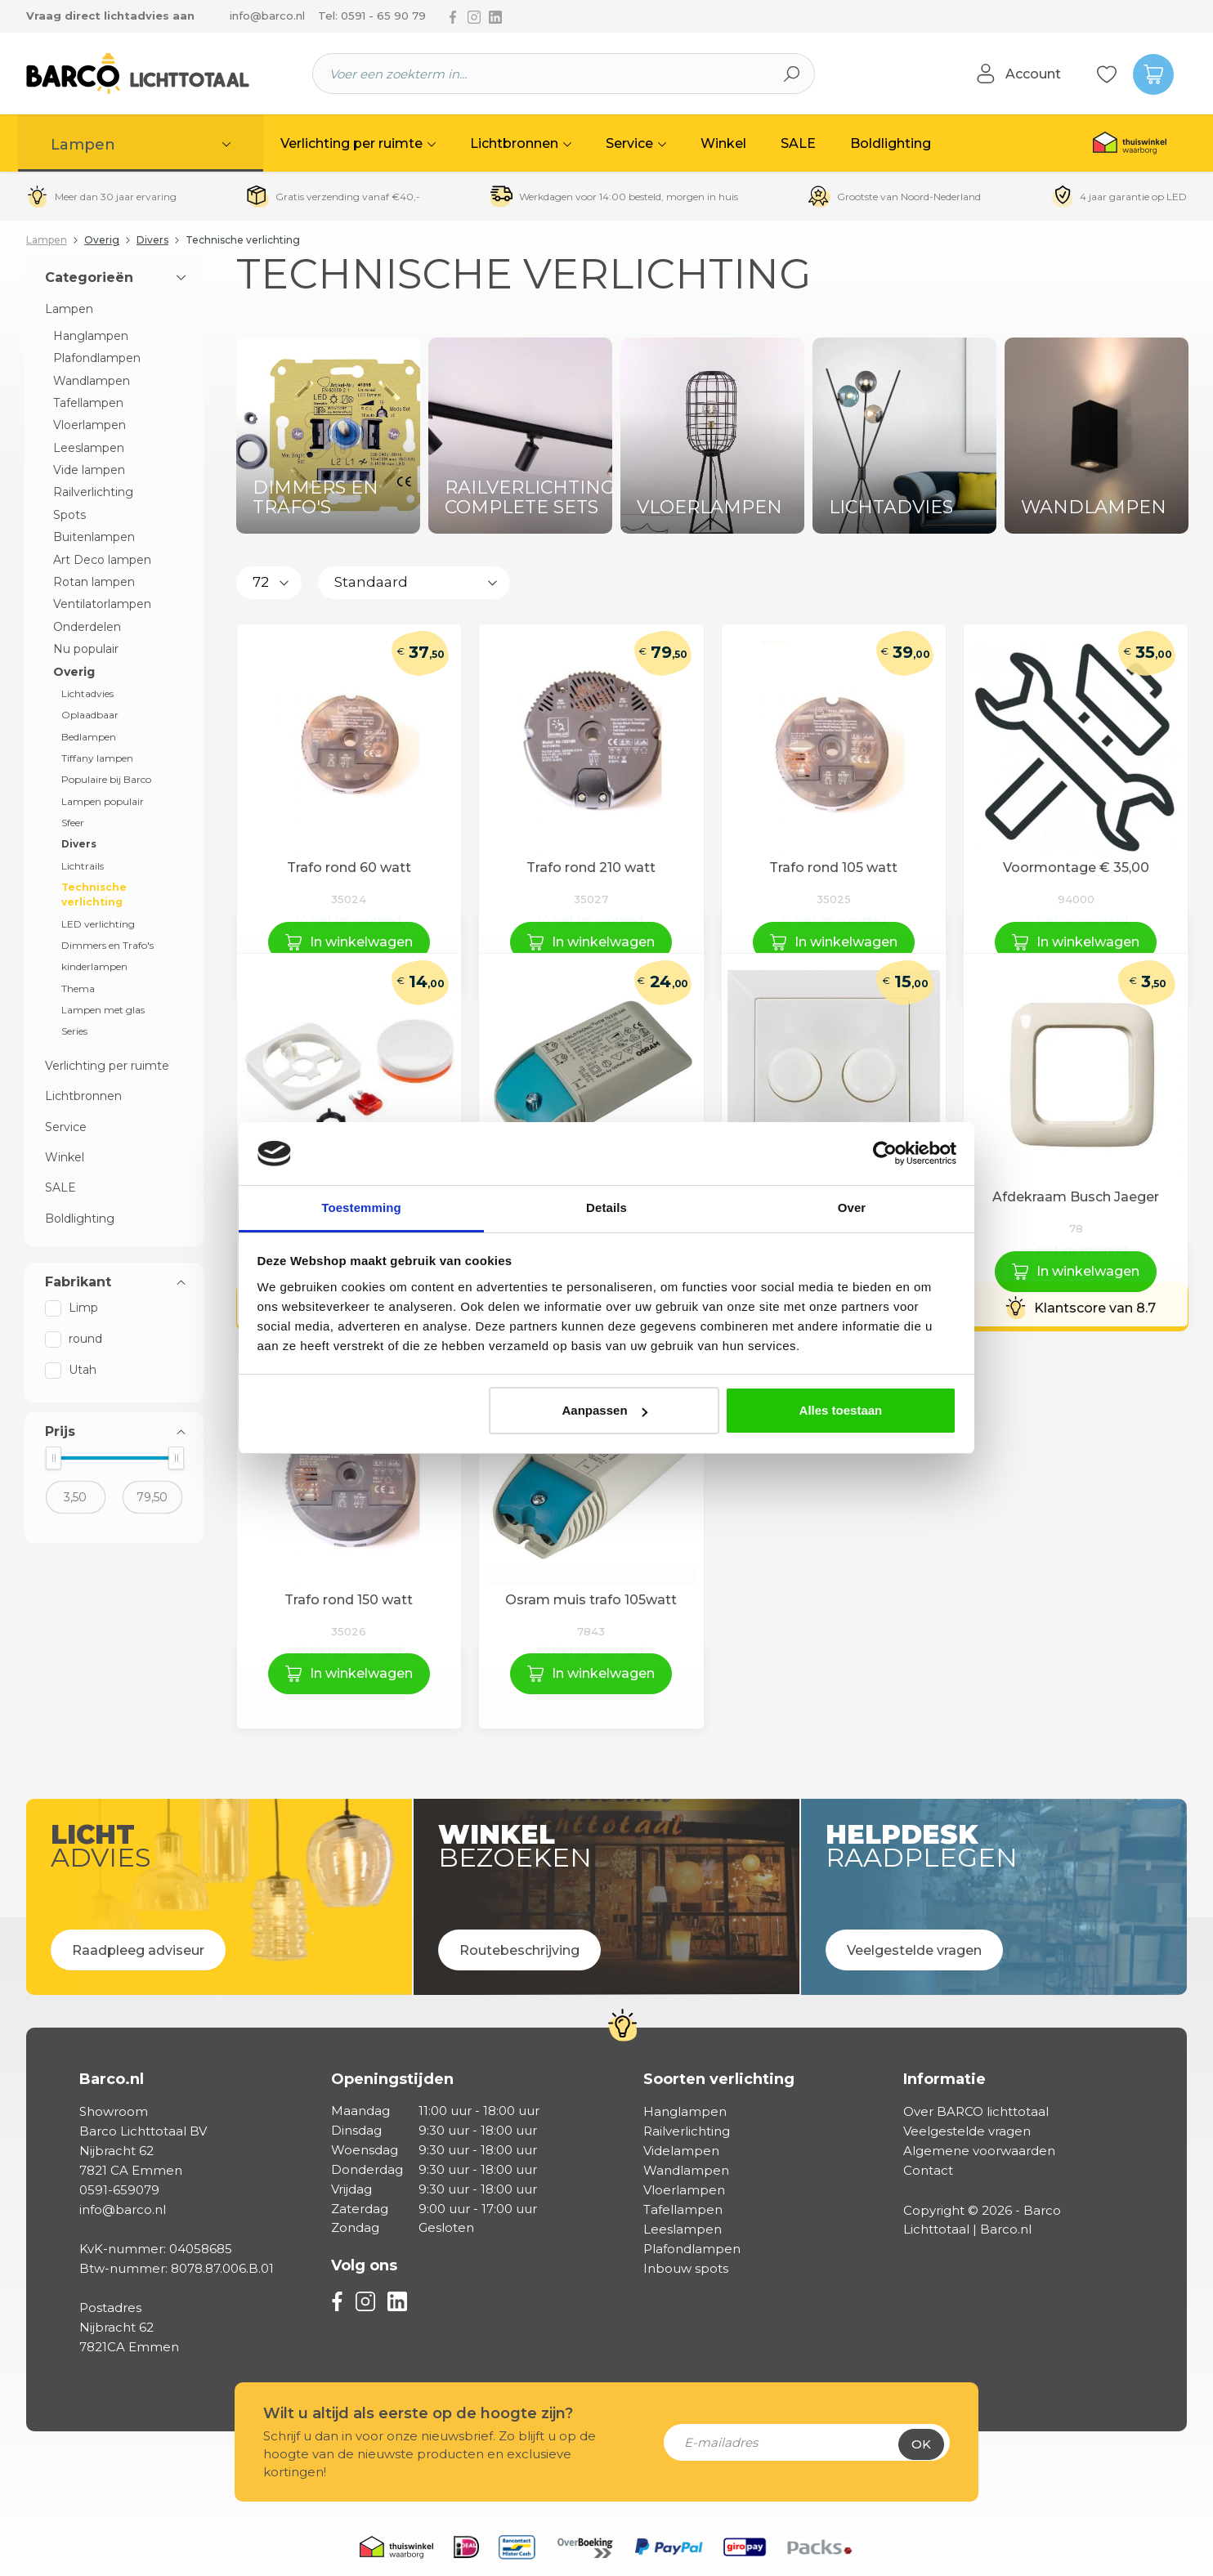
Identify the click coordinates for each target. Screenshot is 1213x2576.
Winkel (64, 1157)
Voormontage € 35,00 (1076, 867)
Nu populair (86, 649)
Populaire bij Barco (106, 779)
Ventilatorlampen (102, 604)
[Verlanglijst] (1106, 73)
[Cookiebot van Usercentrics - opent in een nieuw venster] (884, 1154)
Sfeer (72, 822)
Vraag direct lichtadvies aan (110, 15)
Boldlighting (79, 1218)
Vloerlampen (89, 425)
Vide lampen (89, 470)
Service (66, 1127)
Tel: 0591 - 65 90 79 (372, 15)
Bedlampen (88, 737)
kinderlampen (94, 966)
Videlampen (681, 2150)
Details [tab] (606, 1207)
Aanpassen (604, 1410)
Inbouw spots (685, 2268)
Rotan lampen (94, 582)
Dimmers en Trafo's (107, 945)
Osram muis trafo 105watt (591, 1600)
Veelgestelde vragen (967, 2131)
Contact (928, 2170)
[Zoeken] (792, 73)
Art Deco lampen (102, 559)
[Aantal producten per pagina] (269, 582)
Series (74, 1031)
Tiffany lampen (97, 758)
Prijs (114, 1431)
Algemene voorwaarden (979, 2150)
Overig (74, 671)
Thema (78, 988)
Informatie (944, 2079)
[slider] (53, 1458)
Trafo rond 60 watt (349, 867)
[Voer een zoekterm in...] (541, 73)
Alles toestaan (841, 1410)
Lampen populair (102, 801)
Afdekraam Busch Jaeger (1075, 1197)
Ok (921, 2444)
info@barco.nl (267, 15)
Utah (82, 1369)
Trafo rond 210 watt (591, 867)
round (85, 1338)
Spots (69, 515)
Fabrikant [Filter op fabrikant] (114, 1282)
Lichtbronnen (83, 1096)
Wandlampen (91, 380)
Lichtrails (82, 866)
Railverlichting (93, 492)
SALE (60, 1187)
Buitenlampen (94, 537)
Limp (83, 1307)
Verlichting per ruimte (107, 1065)
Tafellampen (88, 403)
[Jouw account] (1020, 74)
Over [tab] (852, 1207)
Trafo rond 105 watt (833, 867)
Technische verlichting (94, 894)
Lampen (69, 309)
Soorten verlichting (718, 2079)
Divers (78, 844)
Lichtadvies (87, 693)
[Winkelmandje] (1146, 74)
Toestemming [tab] (361, 1207)
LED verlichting (98, 924)
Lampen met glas (103, 1010)
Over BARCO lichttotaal (976, 2111)
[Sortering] (414, 582)
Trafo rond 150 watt (348, 1600)
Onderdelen (87, 626)
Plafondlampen (97, 358)
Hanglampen (90, 336)
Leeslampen (88, 448)
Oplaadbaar (90, 715)
